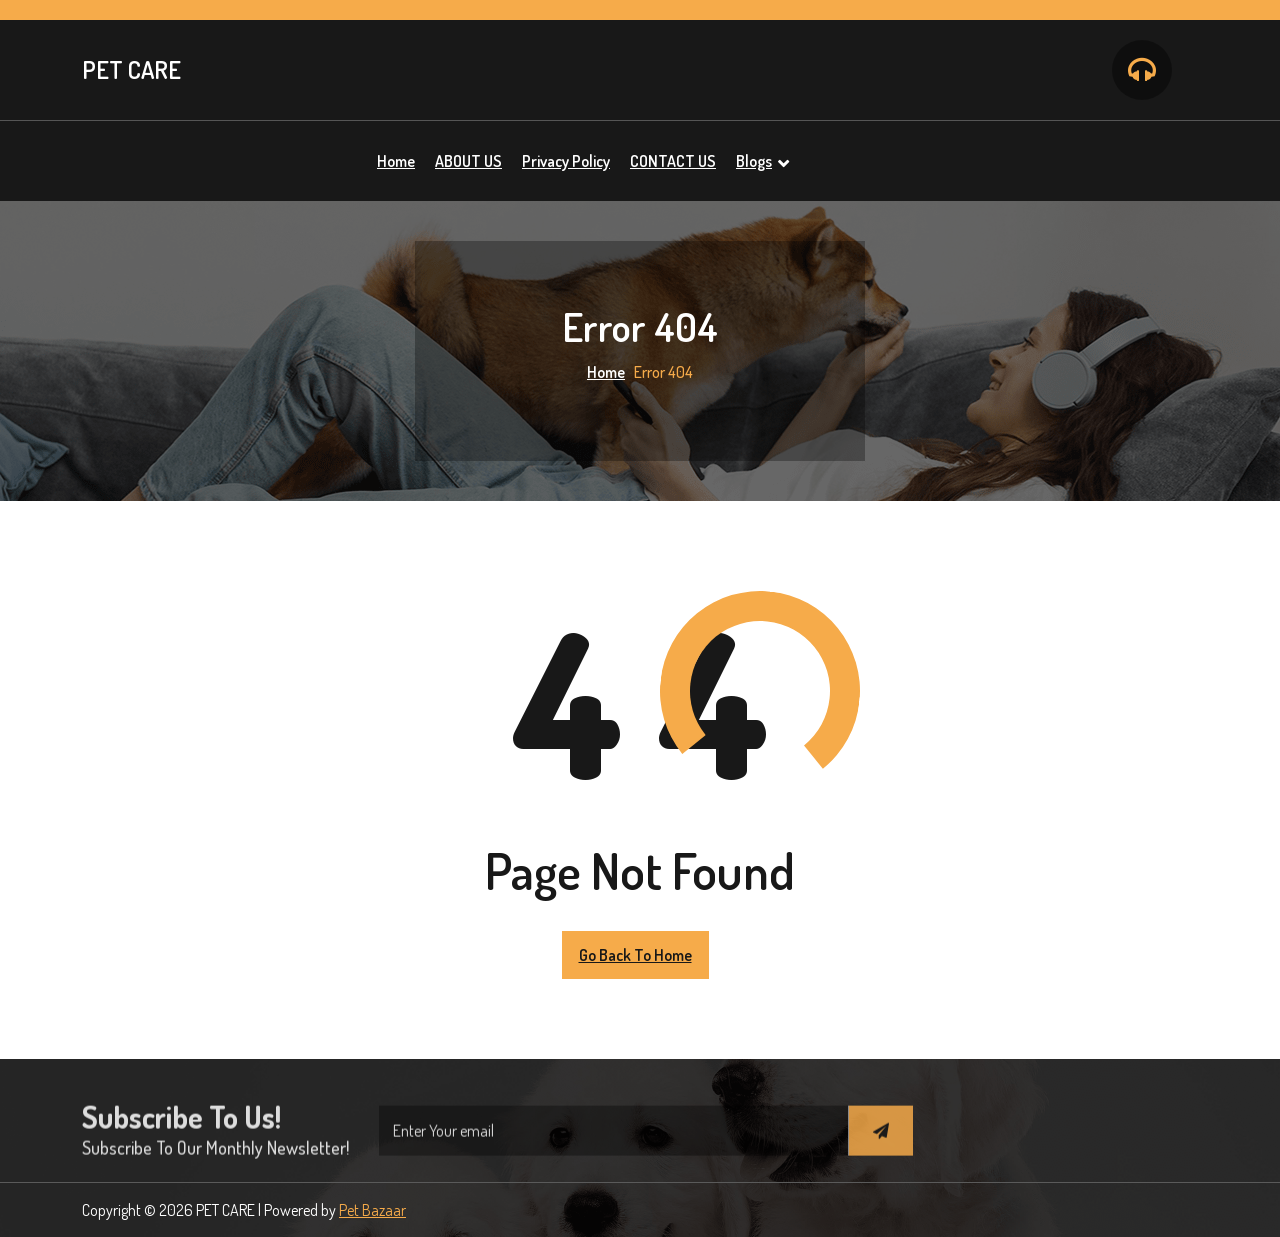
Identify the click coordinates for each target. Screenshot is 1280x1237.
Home (606, 372)
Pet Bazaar (372, 1210)
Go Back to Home (635, 955)
